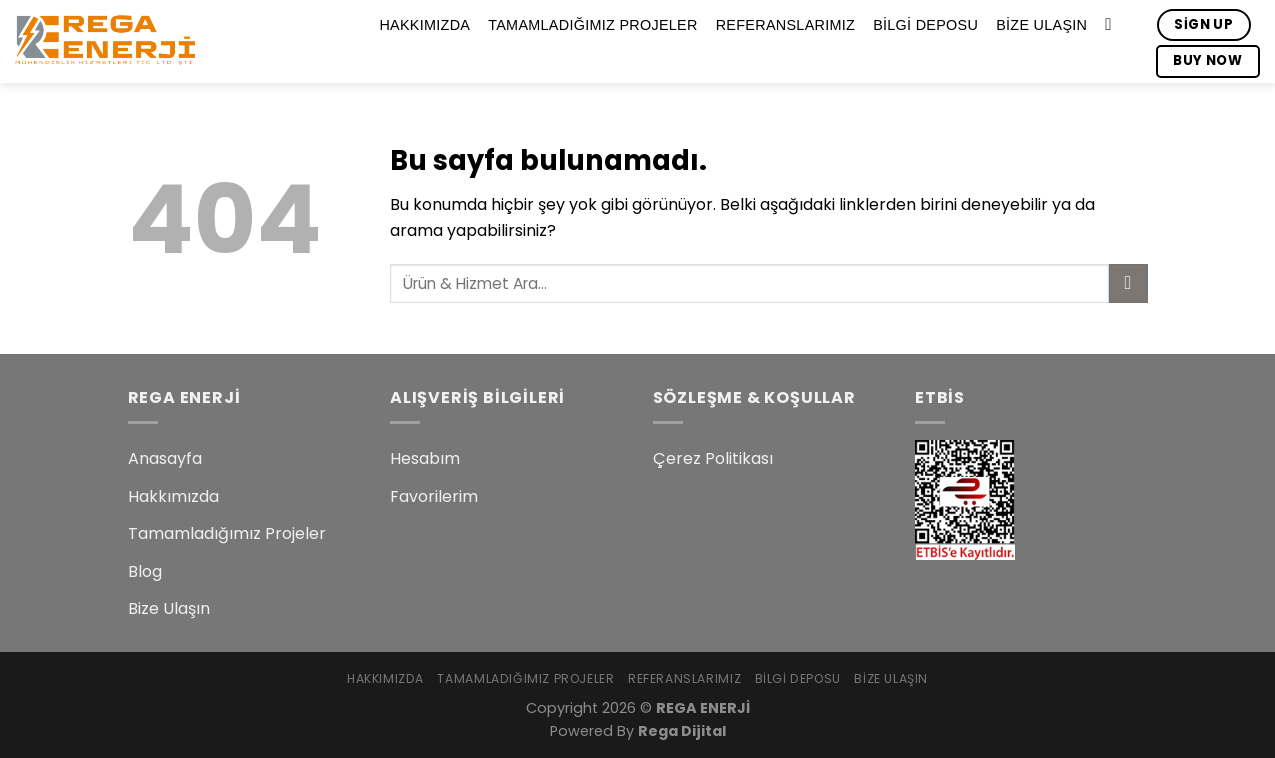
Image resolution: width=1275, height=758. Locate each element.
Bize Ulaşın (1041, 25)
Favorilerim (434, 496)
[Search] (1113, 25)
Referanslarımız (785, 25)
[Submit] (1128, 283)
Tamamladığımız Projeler (592, 25)
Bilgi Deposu (925, 25)
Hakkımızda (424, 25)
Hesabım (425, 458)
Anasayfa (165, 458)
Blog (145, 571)
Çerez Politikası (713, 458)
